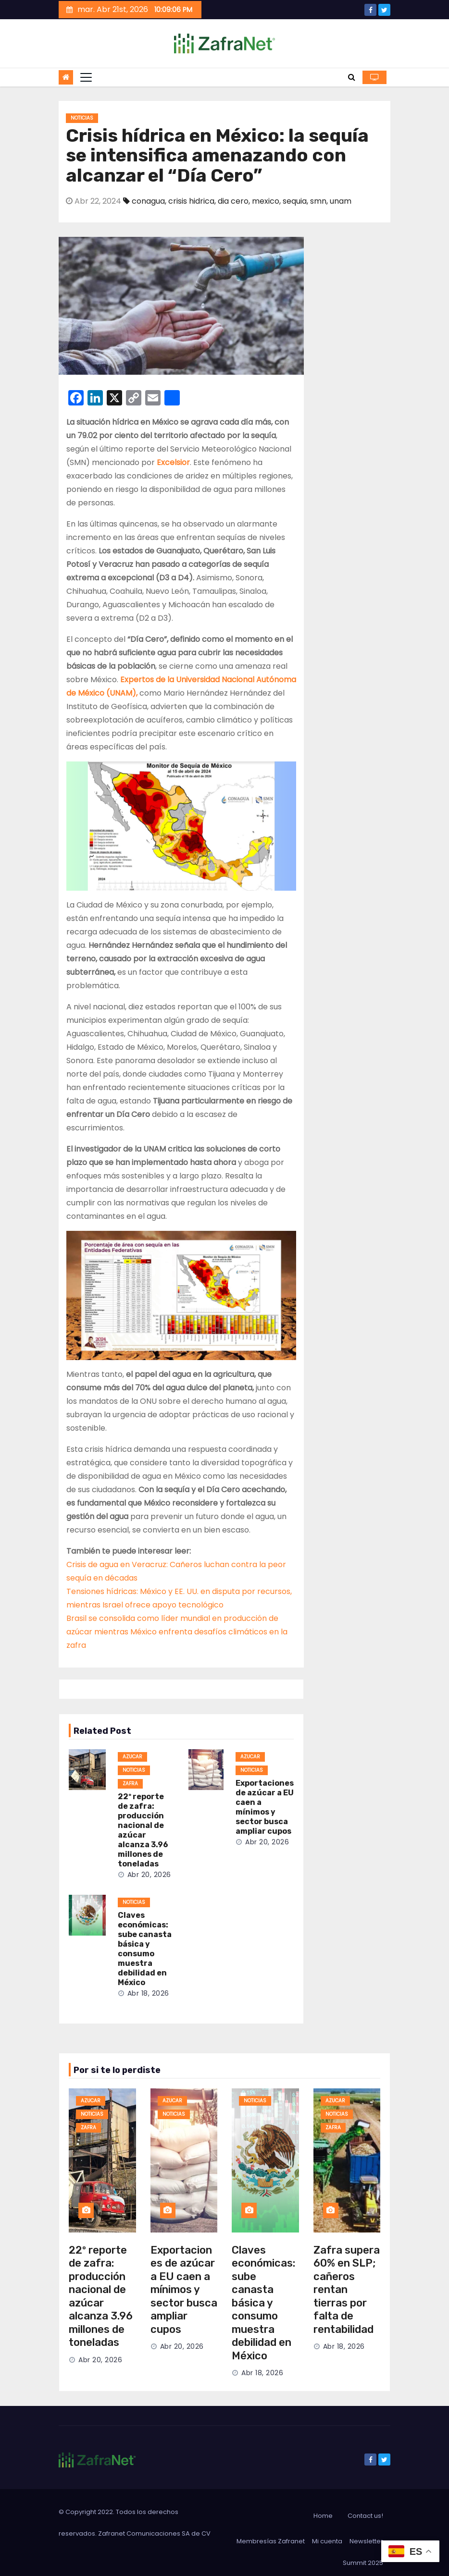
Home (323, 2515)
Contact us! (365, 2515)
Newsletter (366, 2541)
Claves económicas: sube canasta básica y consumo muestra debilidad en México (145, 1949)
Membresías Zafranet (271, 2541)
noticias (82, 118)
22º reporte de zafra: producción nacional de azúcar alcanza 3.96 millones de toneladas (143, 1830)
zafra (130, 1783)
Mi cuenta (327, 2541)
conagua (148, 201)
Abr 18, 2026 (148, 1993)
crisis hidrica (191, 201)
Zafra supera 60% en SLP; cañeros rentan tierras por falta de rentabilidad (346, 2290)
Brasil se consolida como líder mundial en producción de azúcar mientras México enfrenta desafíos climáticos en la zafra (176, 1632)
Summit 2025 (363, 2562)
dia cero (233, 201)
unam (340, 201)
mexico (265, 201)
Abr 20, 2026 (149, 1874)
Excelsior (173, 462)
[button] (351, 77)
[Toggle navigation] (86, 77)
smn (318, 201)
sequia (295, 201)
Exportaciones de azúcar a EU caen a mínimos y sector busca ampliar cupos (265, 1807)
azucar (132, 1756)
